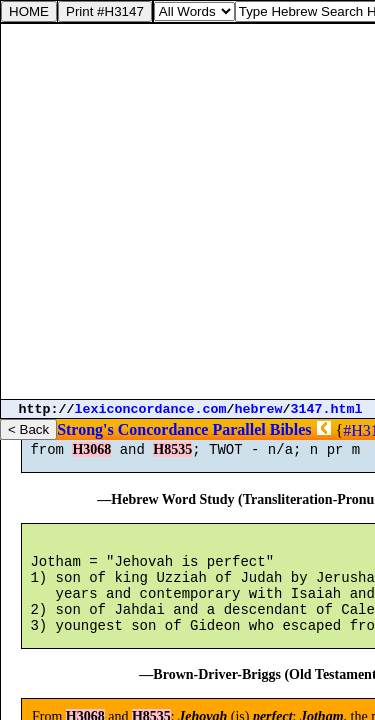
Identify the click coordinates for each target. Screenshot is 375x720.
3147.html (327, 409)
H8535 (172, 458)
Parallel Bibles (261, 429)
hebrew (259, 409)
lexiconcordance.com (151, 409)
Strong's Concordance (132, 429)
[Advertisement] (187, 211)
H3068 (91, 458)
